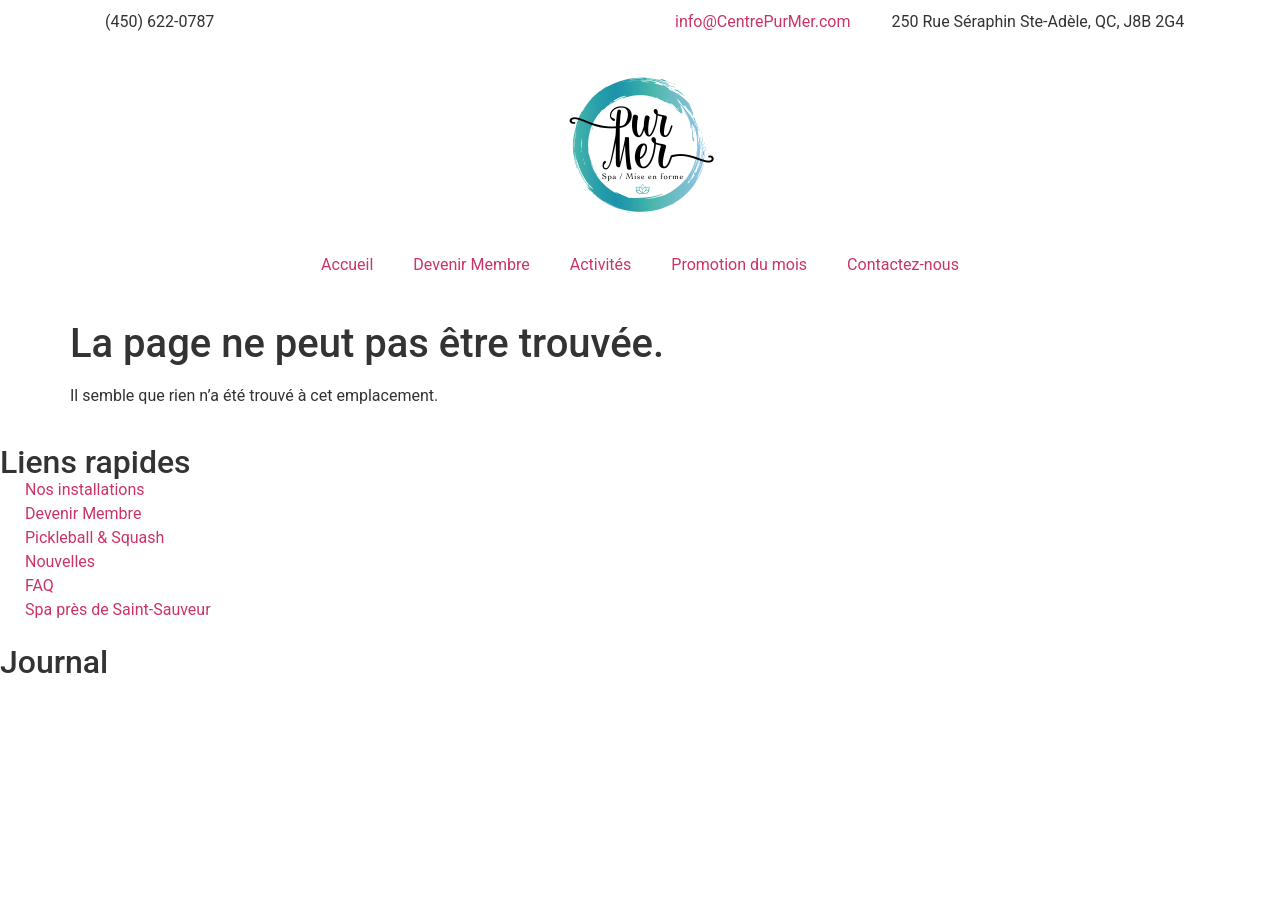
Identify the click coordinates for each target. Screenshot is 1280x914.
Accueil (347, 264)
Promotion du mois (739, 264)
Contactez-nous (903, 264)
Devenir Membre (471, 264)
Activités (601, 264)
